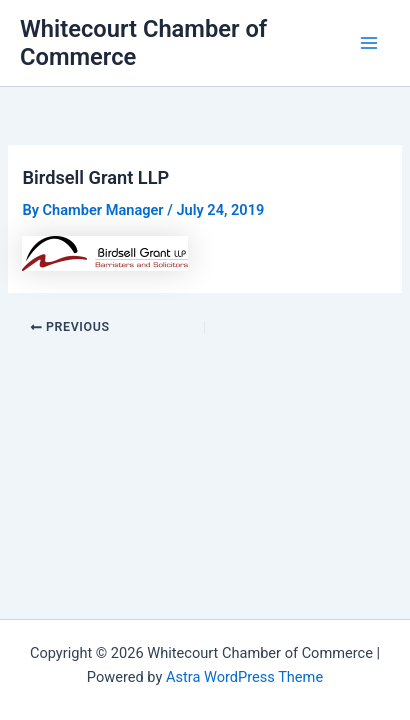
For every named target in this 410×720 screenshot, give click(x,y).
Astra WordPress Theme (244, 677)
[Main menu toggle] (369, 43)
